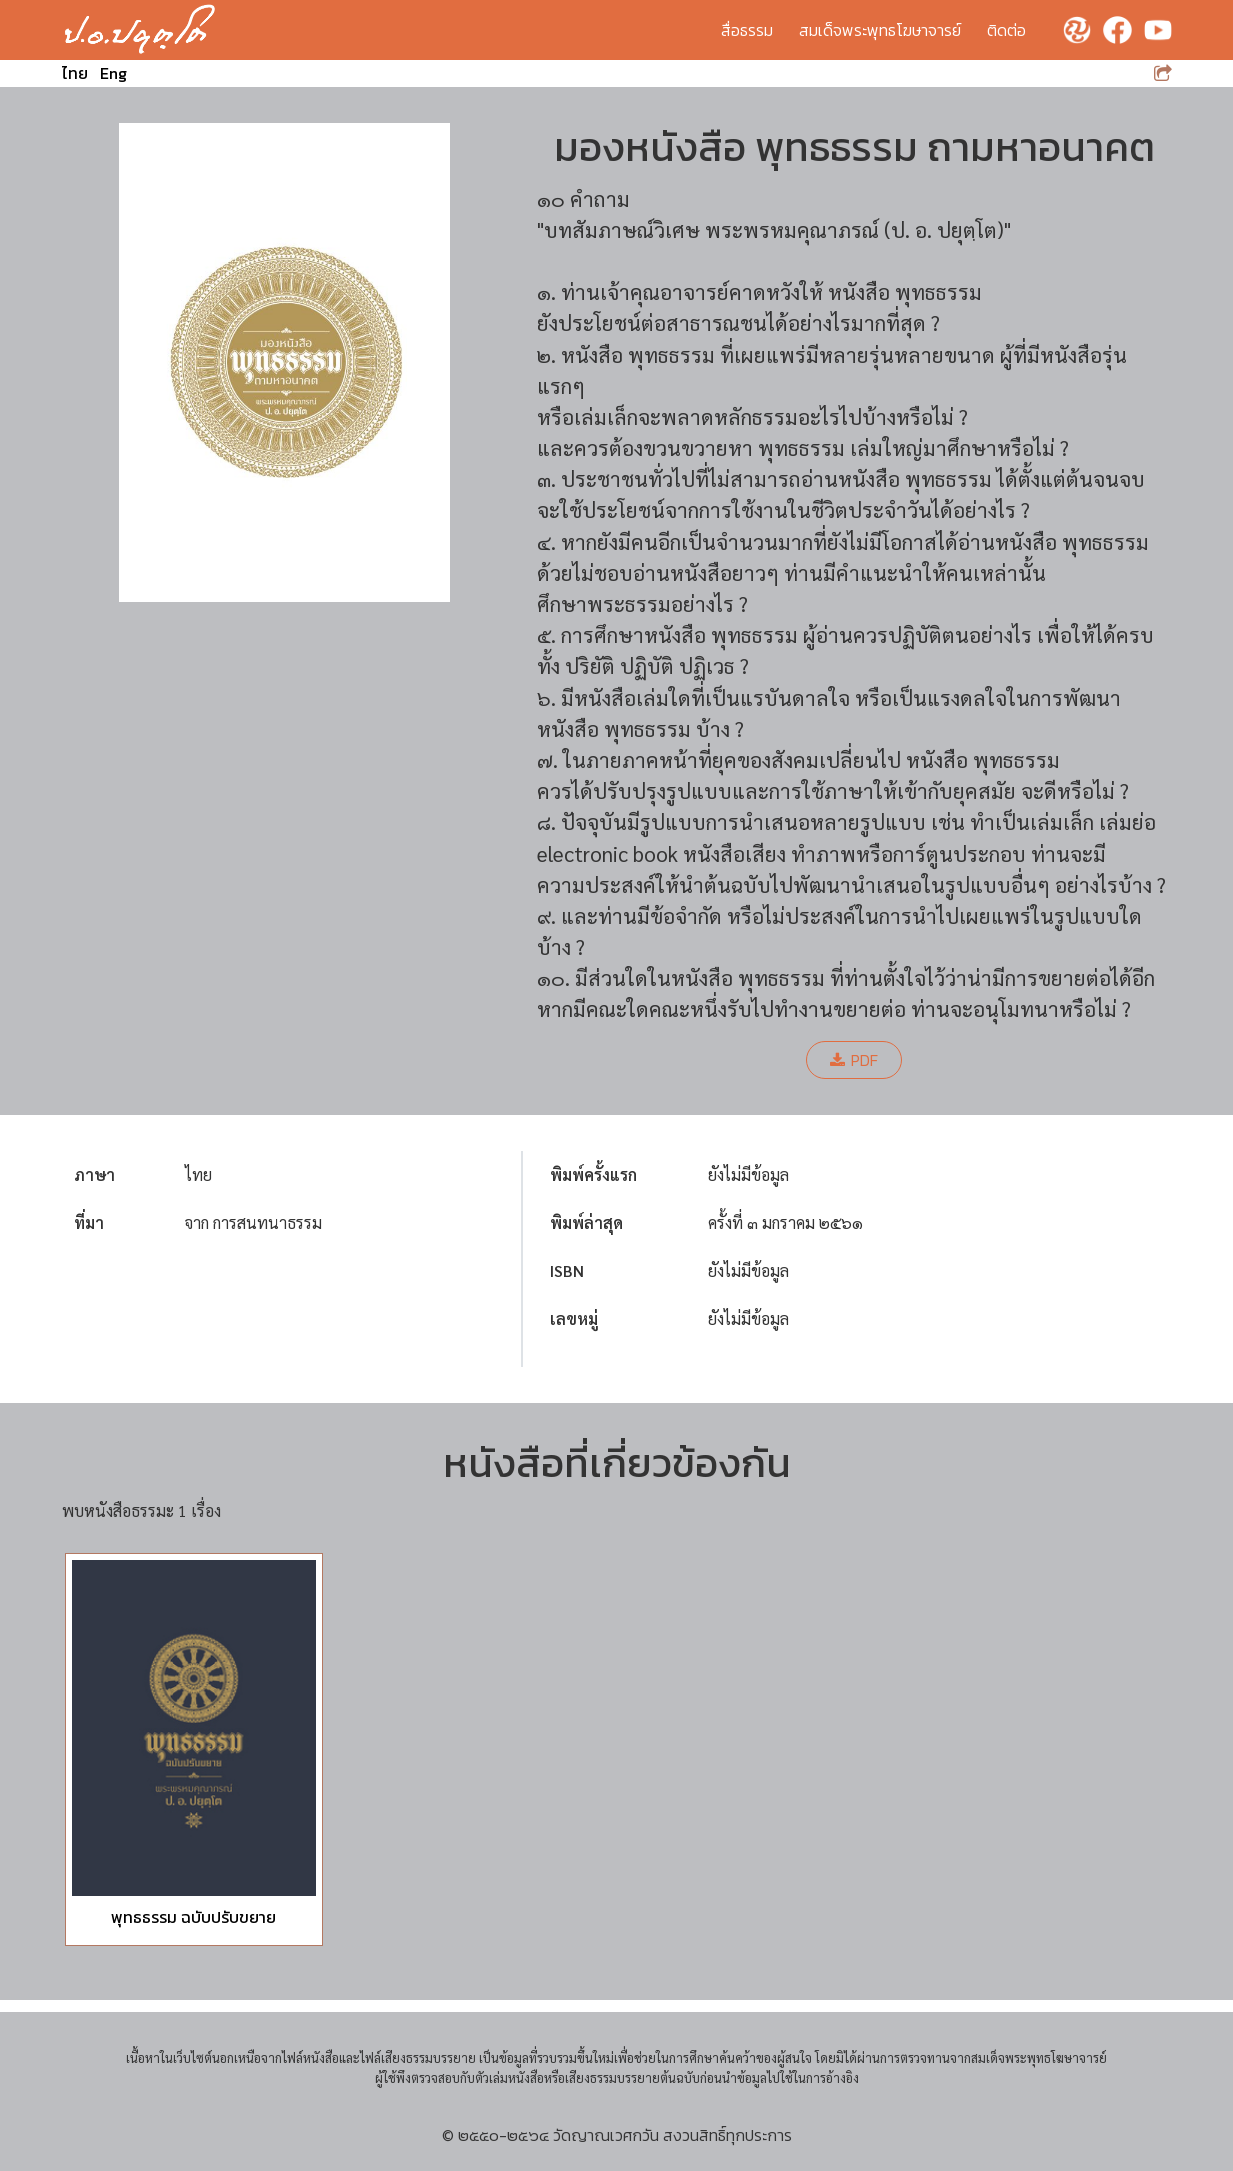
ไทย (75, 73)
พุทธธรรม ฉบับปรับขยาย (193, 1917)
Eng (113, 73)
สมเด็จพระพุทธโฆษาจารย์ (880, 30)
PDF (854, 1060)
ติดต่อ (1006, 30)
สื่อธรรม (747, 30)
